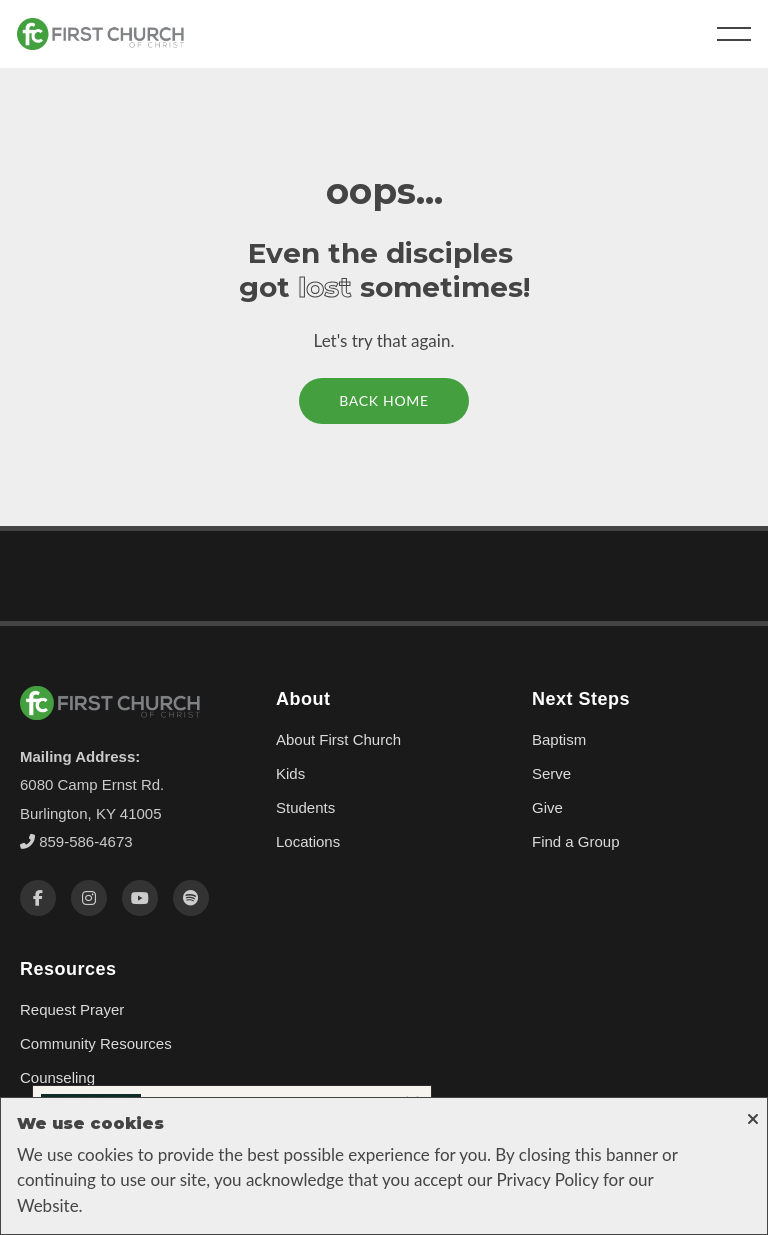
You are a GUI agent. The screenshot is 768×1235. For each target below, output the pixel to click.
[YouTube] (140, 898)
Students (305, 807)
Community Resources (96, 1043)
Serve (551, 773)
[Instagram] (89, 898)
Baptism (559, 739)
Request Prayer (72, 1009)
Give (547, 807)
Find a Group (576, 841)
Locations (308, 841)
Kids (290, 773)
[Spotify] (191, 898)
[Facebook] (38, 898)
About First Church (338, 739)
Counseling (57, 1077)
